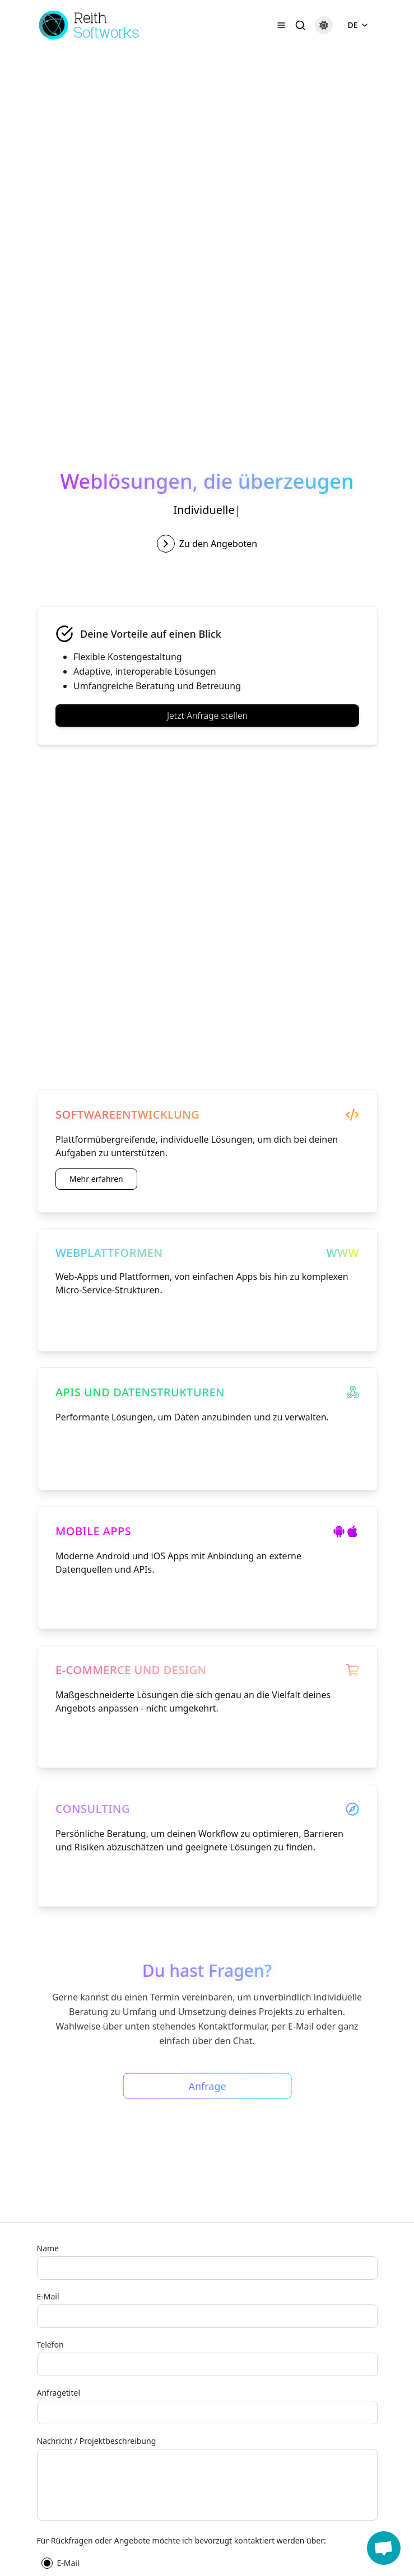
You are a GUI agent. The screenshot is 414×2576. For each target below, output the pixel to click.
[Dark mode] (324, 25)
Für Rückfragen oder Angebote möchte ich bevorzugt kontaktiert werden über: (181, 2540)
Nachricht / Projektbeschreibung (96, 2440)
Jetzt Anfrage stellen (206, 715)
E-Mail (48, 2296)
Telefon (50, 2344)
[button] (384, 2548)
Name (48, 2248)
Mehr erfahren (96, 1179)
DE (358, 25)
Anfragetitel (59, 2392)
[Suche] (300, 25)
